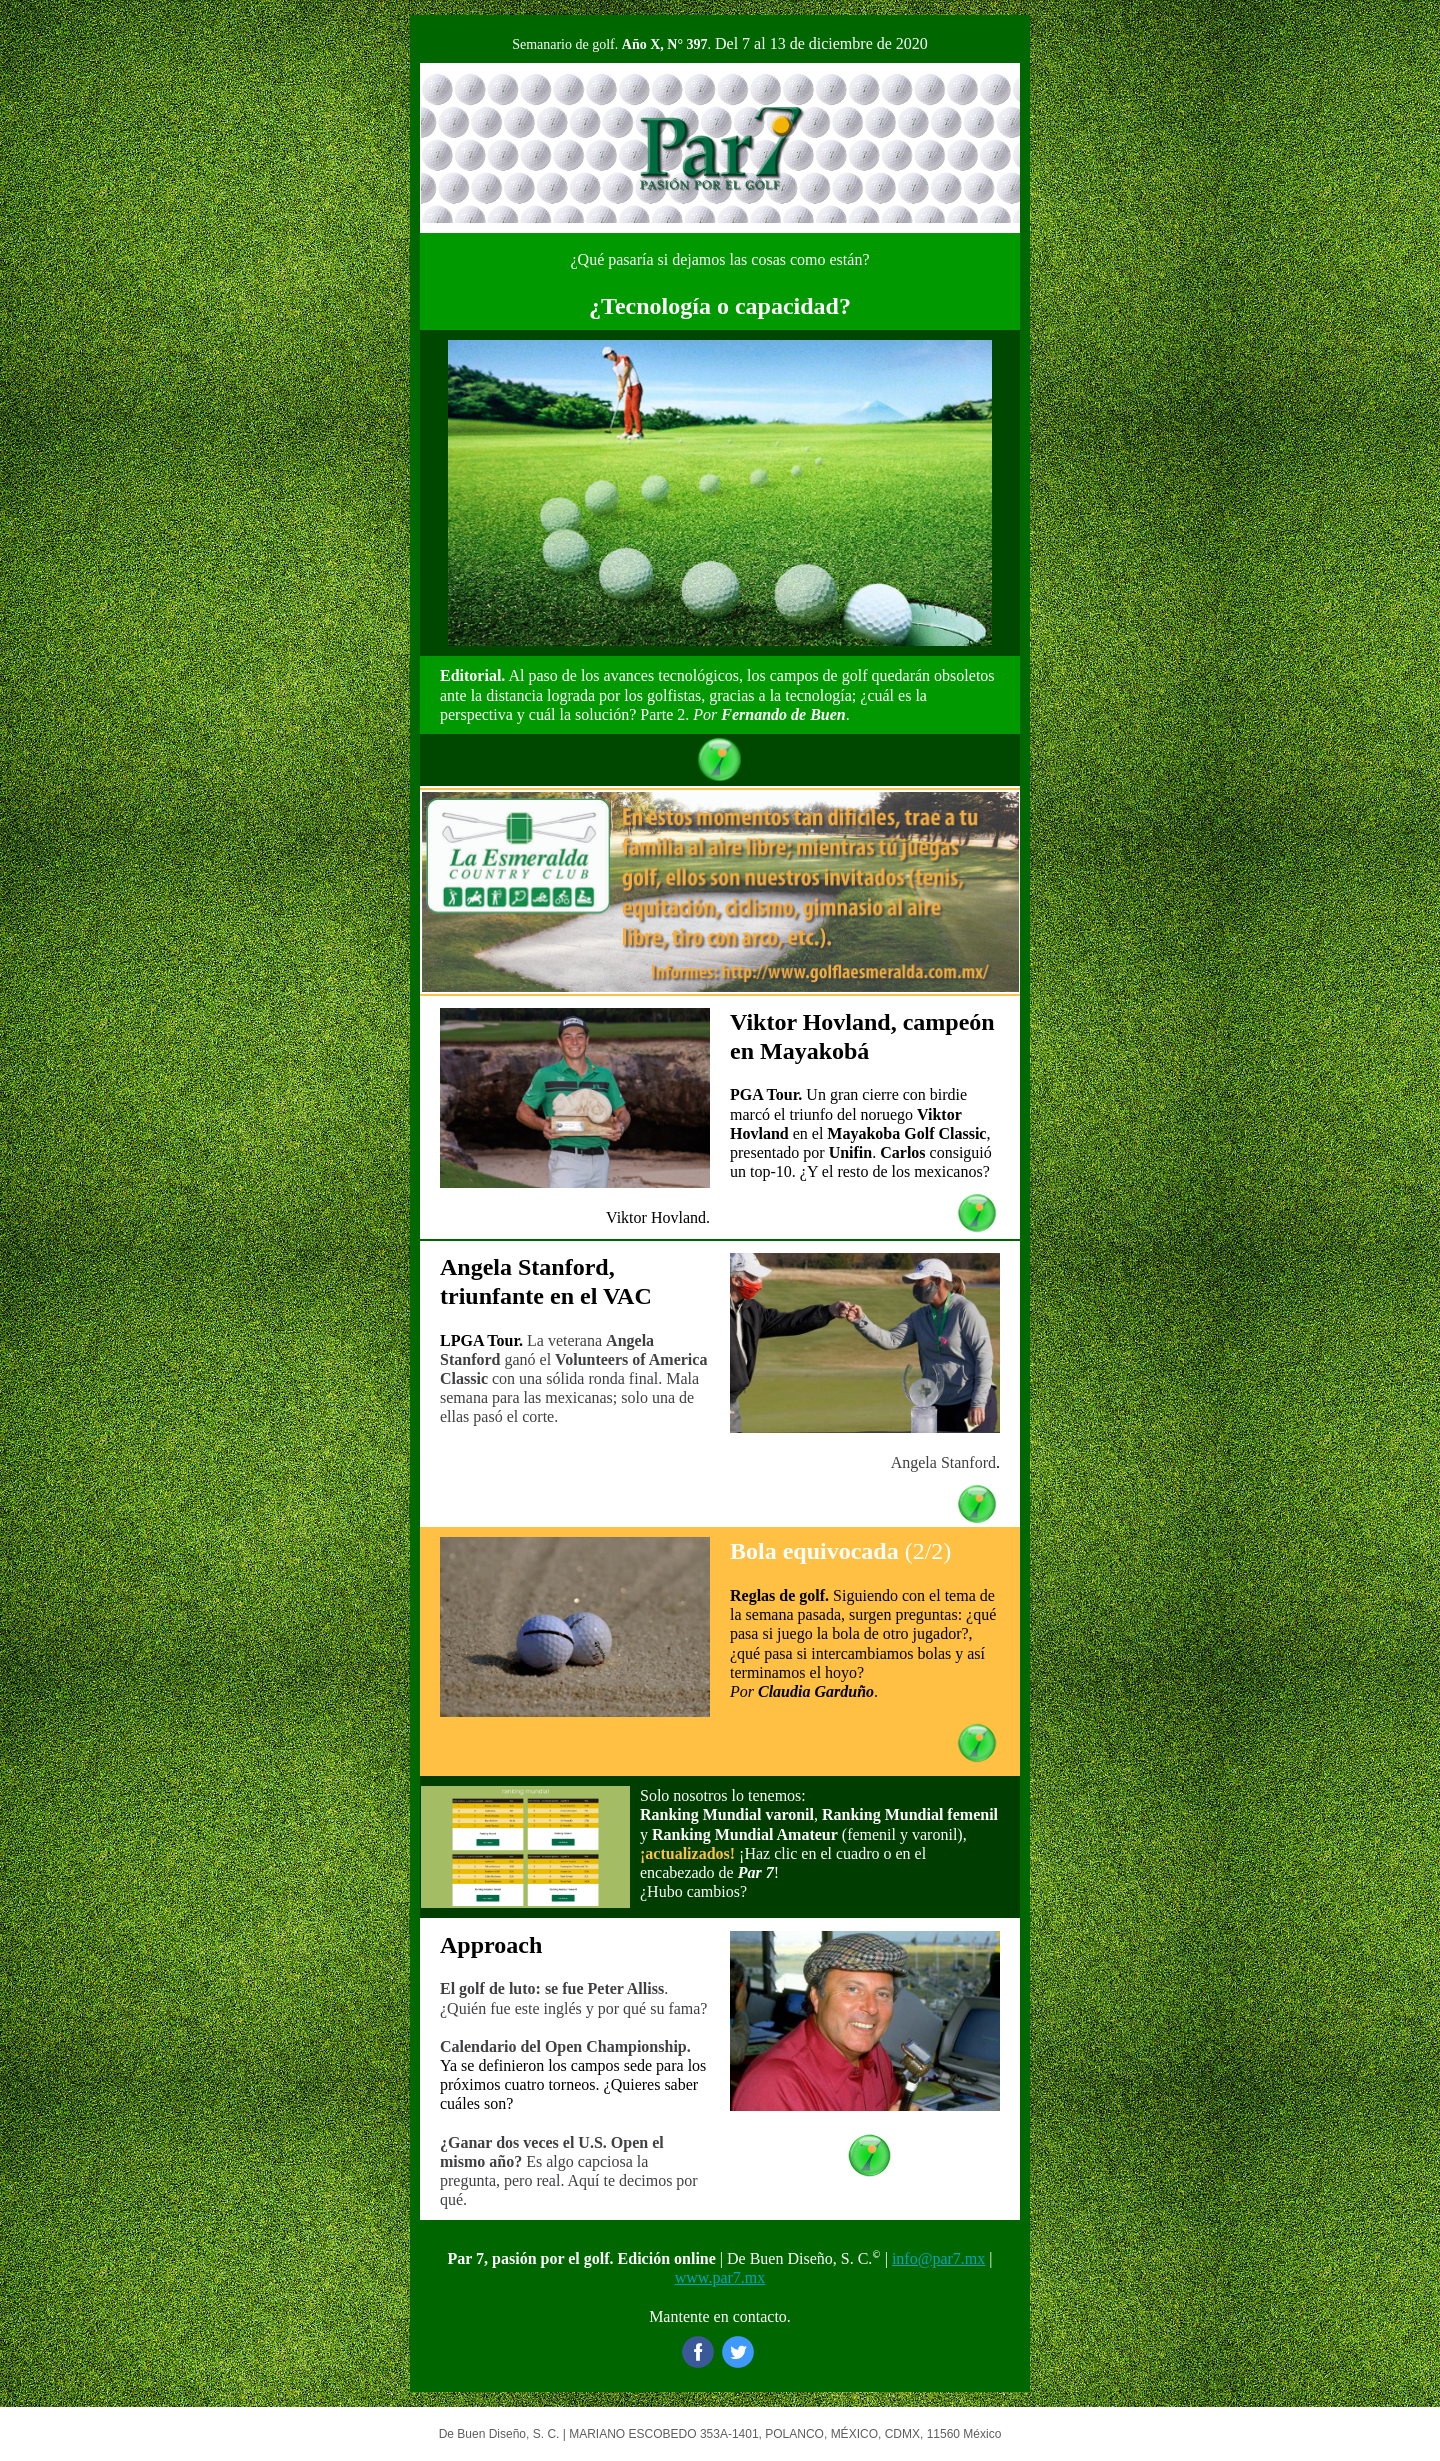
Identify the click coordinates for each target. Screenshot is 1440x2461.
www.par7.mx (720, 2277)
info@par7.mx (938, 2258)
